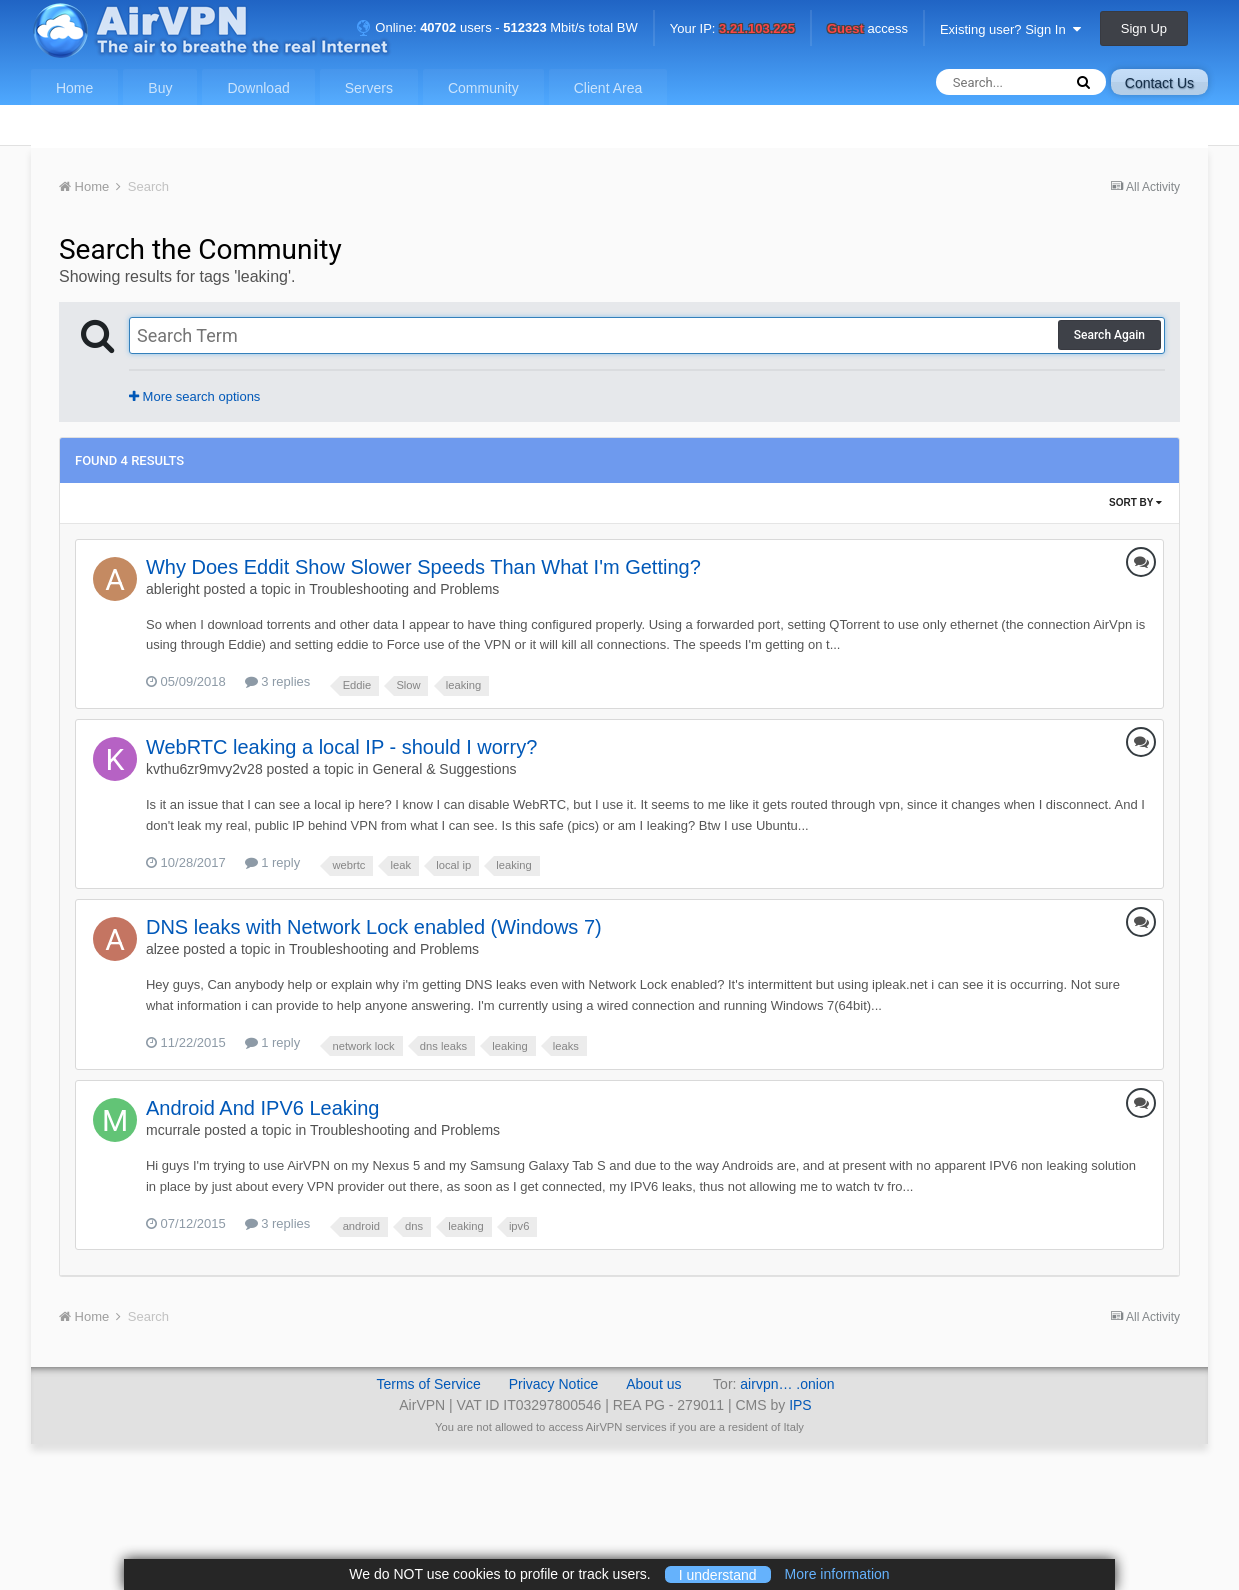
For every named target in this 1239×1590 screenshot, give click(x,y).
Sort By (1135, 502)
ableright (173, 589)
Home (74, 88)
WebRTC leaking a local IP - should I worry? (341, 747)
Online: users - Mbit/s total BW (497, 27)
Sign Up (1144, 28)
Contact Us (1159, 83)
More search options (194, 396)
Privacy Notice (553, 1384)
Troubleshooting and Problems (404, 589)
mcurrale (173, 1130)
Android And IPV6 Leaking (263, 1108)
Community (483, 88)
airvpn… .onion (787, 1384)
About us (653, 1384)
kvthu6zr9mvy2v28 (204, 769)
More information (837, 1574)
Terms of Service (428, 1384)
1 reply (273, 862)
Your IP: (732, 29)
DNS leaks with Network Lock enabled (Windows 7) (374, 927)
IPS (800, 1405)
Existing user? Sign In (1010, 29)
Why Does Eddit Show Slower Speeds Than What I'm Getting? (423, 567)
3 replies (278, 681)
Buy (160, 88)
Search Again (1109, 335)
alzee (162, 949)
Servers (369, 88)
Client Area (608, 88)
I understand (718, 1574)
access (867, 29)
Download (258, 88)
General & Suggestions (444, 769)
